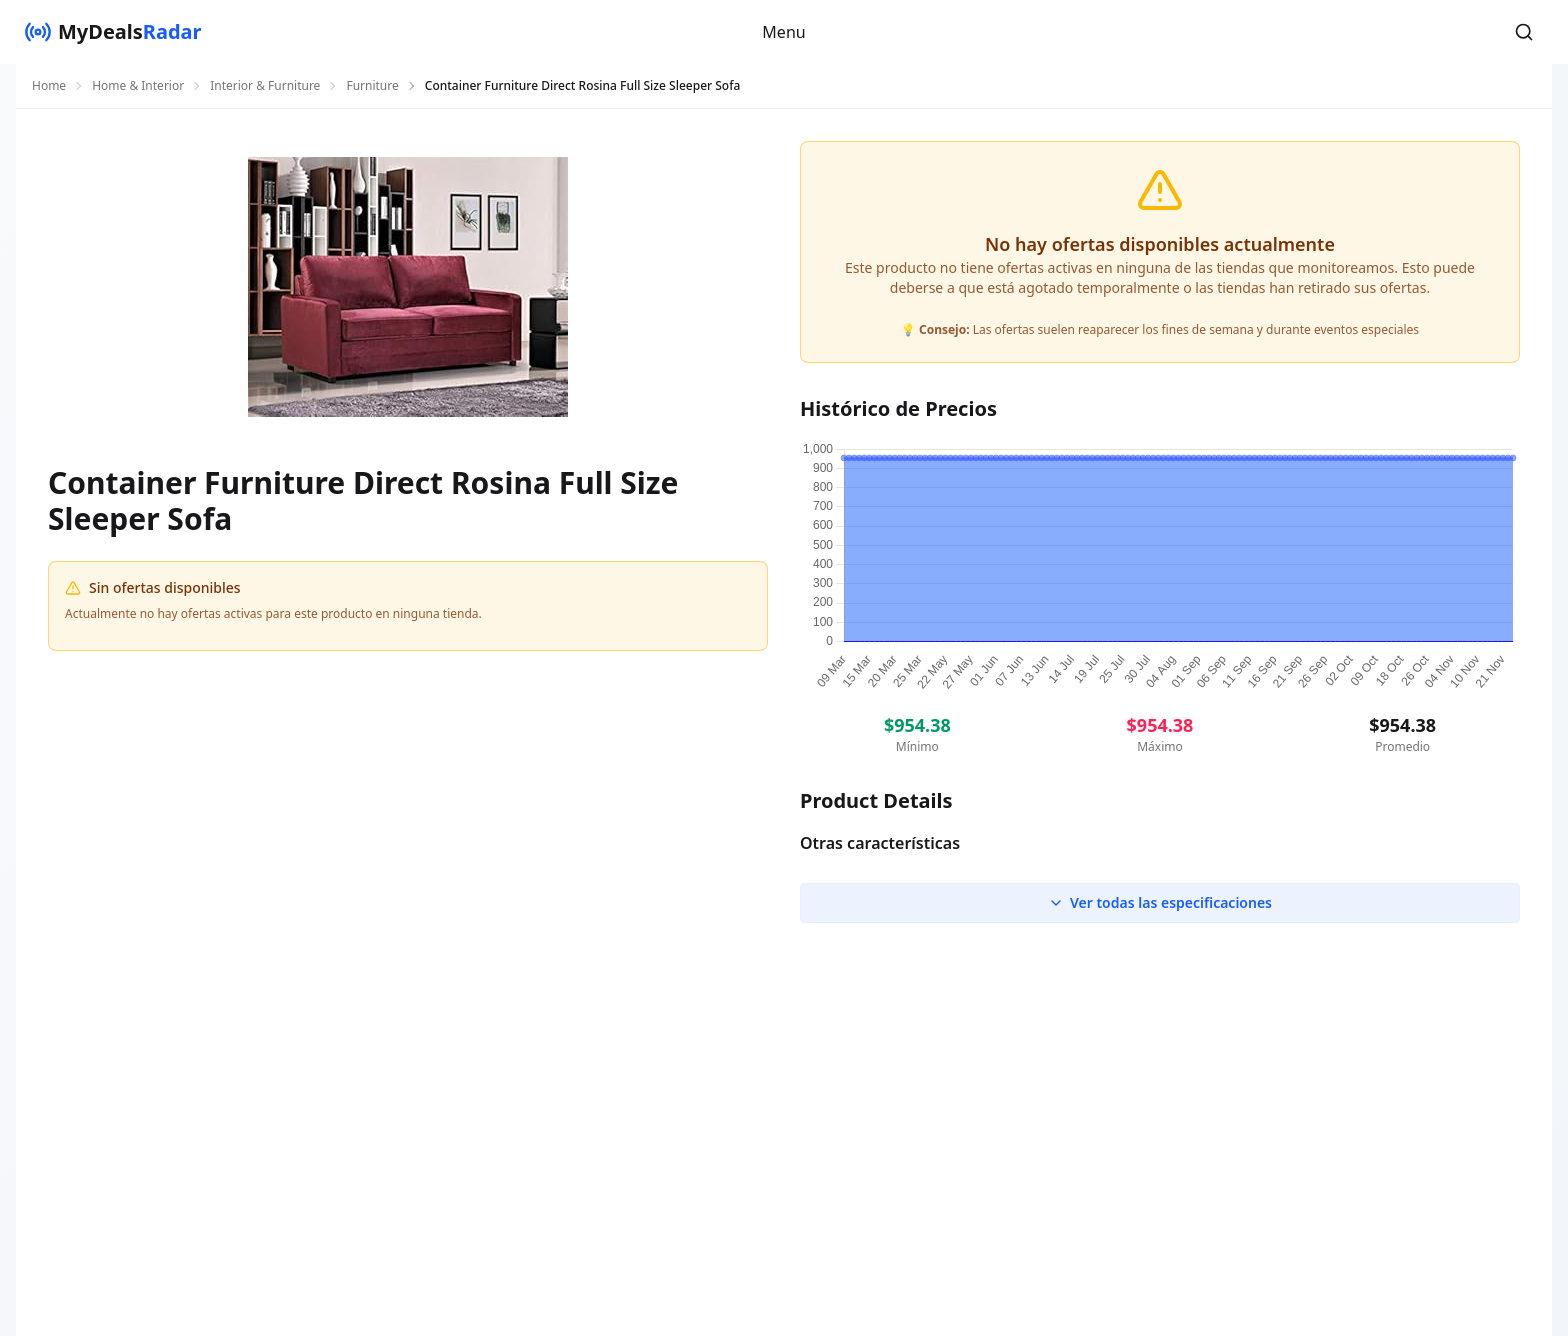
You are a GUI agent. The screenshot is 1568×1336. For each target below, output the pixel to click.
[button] (1524, 32)
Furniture (372, 86)
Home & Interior (138, 86)
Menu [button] (783, 32)
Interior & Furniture (265, 86)
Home (49, 86)
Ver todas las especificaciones (1160, 902)
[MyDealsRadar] (113, 32)
